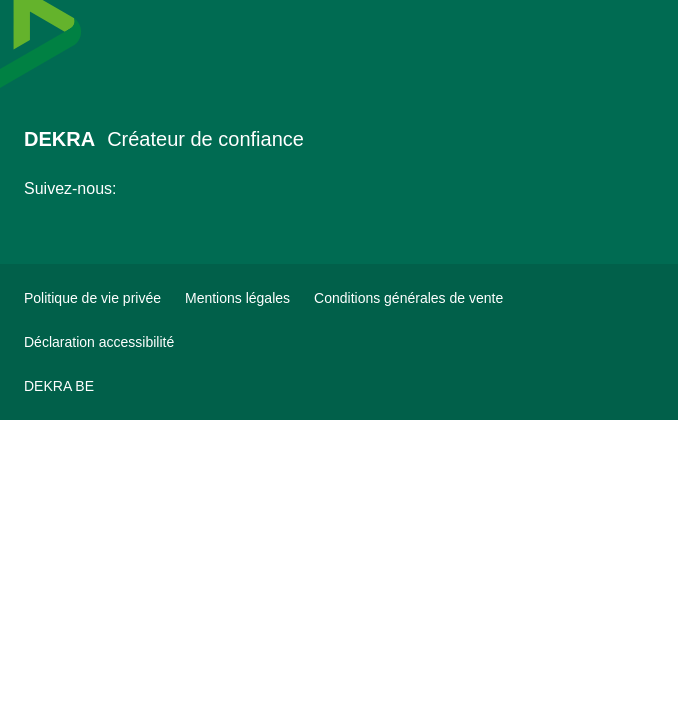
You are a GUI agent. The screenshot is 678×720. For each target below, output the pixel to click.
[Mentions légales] (237, 298)
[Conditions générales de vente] (408, 298)
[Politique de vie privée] (92, 298)
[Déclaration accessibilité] (99, 342)
